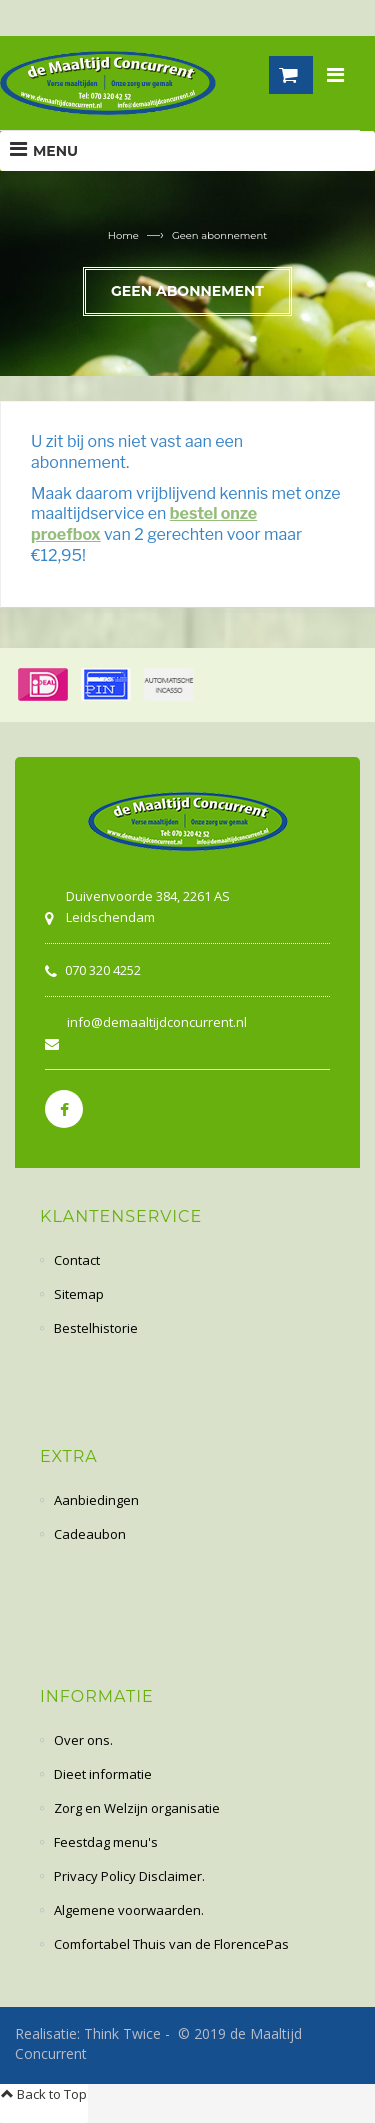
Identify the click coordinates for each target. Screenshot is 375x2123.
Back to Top (44, 2094)
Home (123, 235)
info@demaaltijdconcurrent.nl (157, 1022)
